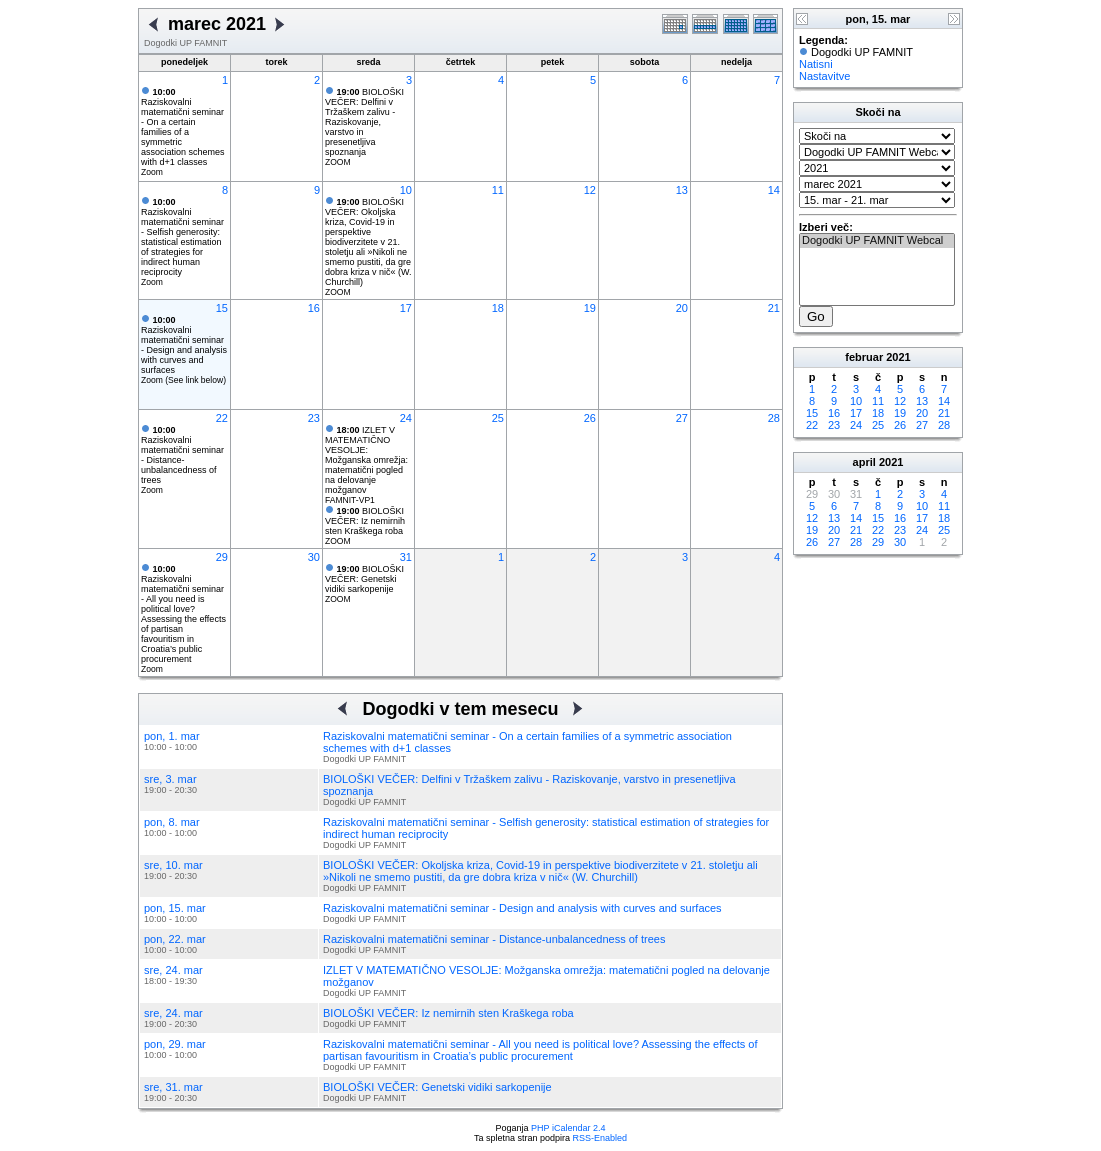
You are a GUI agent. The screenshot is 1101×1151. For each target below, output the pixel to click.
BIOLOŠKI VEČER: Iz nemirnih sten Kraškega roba (365, 521)
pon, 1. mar (172, 736)
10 (406, 190)
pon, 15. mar (175, 908)
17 (406, 308)
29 (222, 557)
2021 (898, 357)
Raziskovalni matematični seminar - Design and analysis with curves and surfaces (184, 345)
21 (774, 308)
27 (682, 418)
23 (314, 418)
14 (774, 190)
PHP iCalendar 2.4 (568, 1128)
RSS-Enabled (600, 1138)
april (864, 462)
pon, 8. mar (172, 822)
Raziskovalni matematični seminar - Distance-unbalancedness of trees (182, 455)
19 (590, 308)
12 (590, 190)
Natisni (816, 64)
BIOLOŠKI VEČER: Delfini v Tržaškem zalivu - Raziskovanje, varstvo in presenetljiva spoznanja (364, 122)
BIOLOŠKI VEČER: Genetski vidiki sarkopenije (364, 579)
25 (498, 418)
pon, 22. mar (175, 939)
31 (406, 557)
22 (222, 418)
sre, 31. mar (173, 1087)
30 (314, 557)
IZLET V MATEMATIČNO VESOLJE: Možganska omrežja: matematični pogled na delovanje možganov (366, 460)
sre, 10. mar (173, 865)
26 (590, 418)
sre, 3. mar (170, 779)
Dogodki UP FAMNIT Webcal (877, 241)
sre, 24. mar (173, 970)
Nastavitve (824, 76)
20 (682, 308)
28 (774, 418)
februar (864, 357)
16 (314, 308)
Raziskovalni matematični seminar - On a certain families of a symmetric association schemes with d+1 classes (183, 127)
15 (222, 308)
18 (498, 308)
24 (406, 418)
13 (682, 190)
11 (498, 190)
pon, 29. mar (175, 1044)
